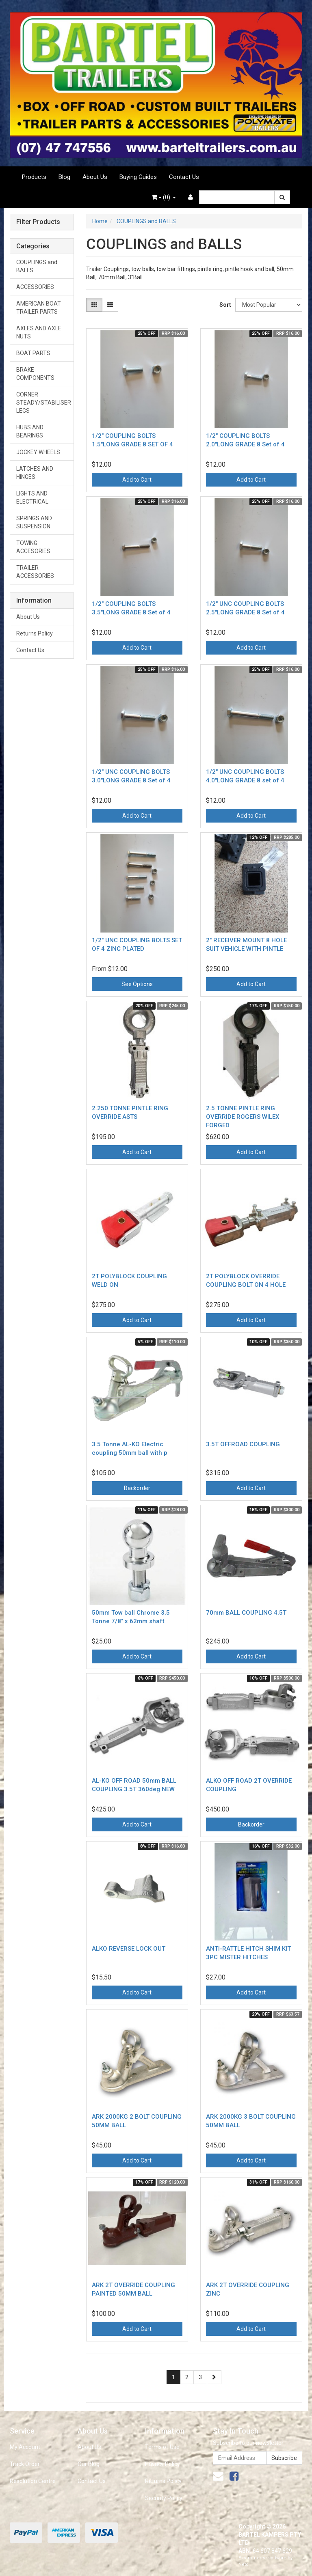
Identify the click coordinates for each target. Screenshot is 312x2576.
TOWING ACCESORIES (33, 547)
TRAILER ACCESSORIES (35, 571)
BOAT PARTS (33, 353)
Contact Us (184, 177)
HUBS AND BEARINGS (29, 431)
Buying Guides (138, 177)
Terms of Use (162, 2447)
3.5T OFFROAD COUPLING (243, 1444)
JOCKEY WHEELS (38, 452)
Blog (64, 177)
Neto (243, 2564)
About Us (94, 177)
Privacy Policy (162, 2464)
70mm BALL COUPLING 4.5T (246, 1612)
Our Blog (89, 2464)
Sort (224, 305)
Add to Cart (137, 479)
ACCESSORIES (35, 287)
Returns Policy (34, 633)
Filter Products (38, 222)
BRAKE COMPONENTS (35, 373)
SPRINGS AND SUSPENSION (34, 522)
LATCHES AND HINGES (34, 472)
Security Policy (163, 2498)
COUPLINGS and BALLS (36, 266)
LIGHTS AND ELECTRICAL (32, 497)
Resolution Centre (33, 2481)
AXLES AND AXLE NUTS (38, 332)
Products (34, 177)
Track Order (25, 2464)
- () (164, 197)
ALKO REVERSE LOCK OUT (128, 1948)
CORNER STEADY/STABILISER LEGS (43, 402)
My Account (25, 2447)
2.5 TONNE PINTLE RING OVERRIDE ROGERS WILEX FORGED (242, 1117)
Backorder (137, 1488)
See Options (137, 984)
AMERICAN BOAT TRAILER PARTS (38, 307)
